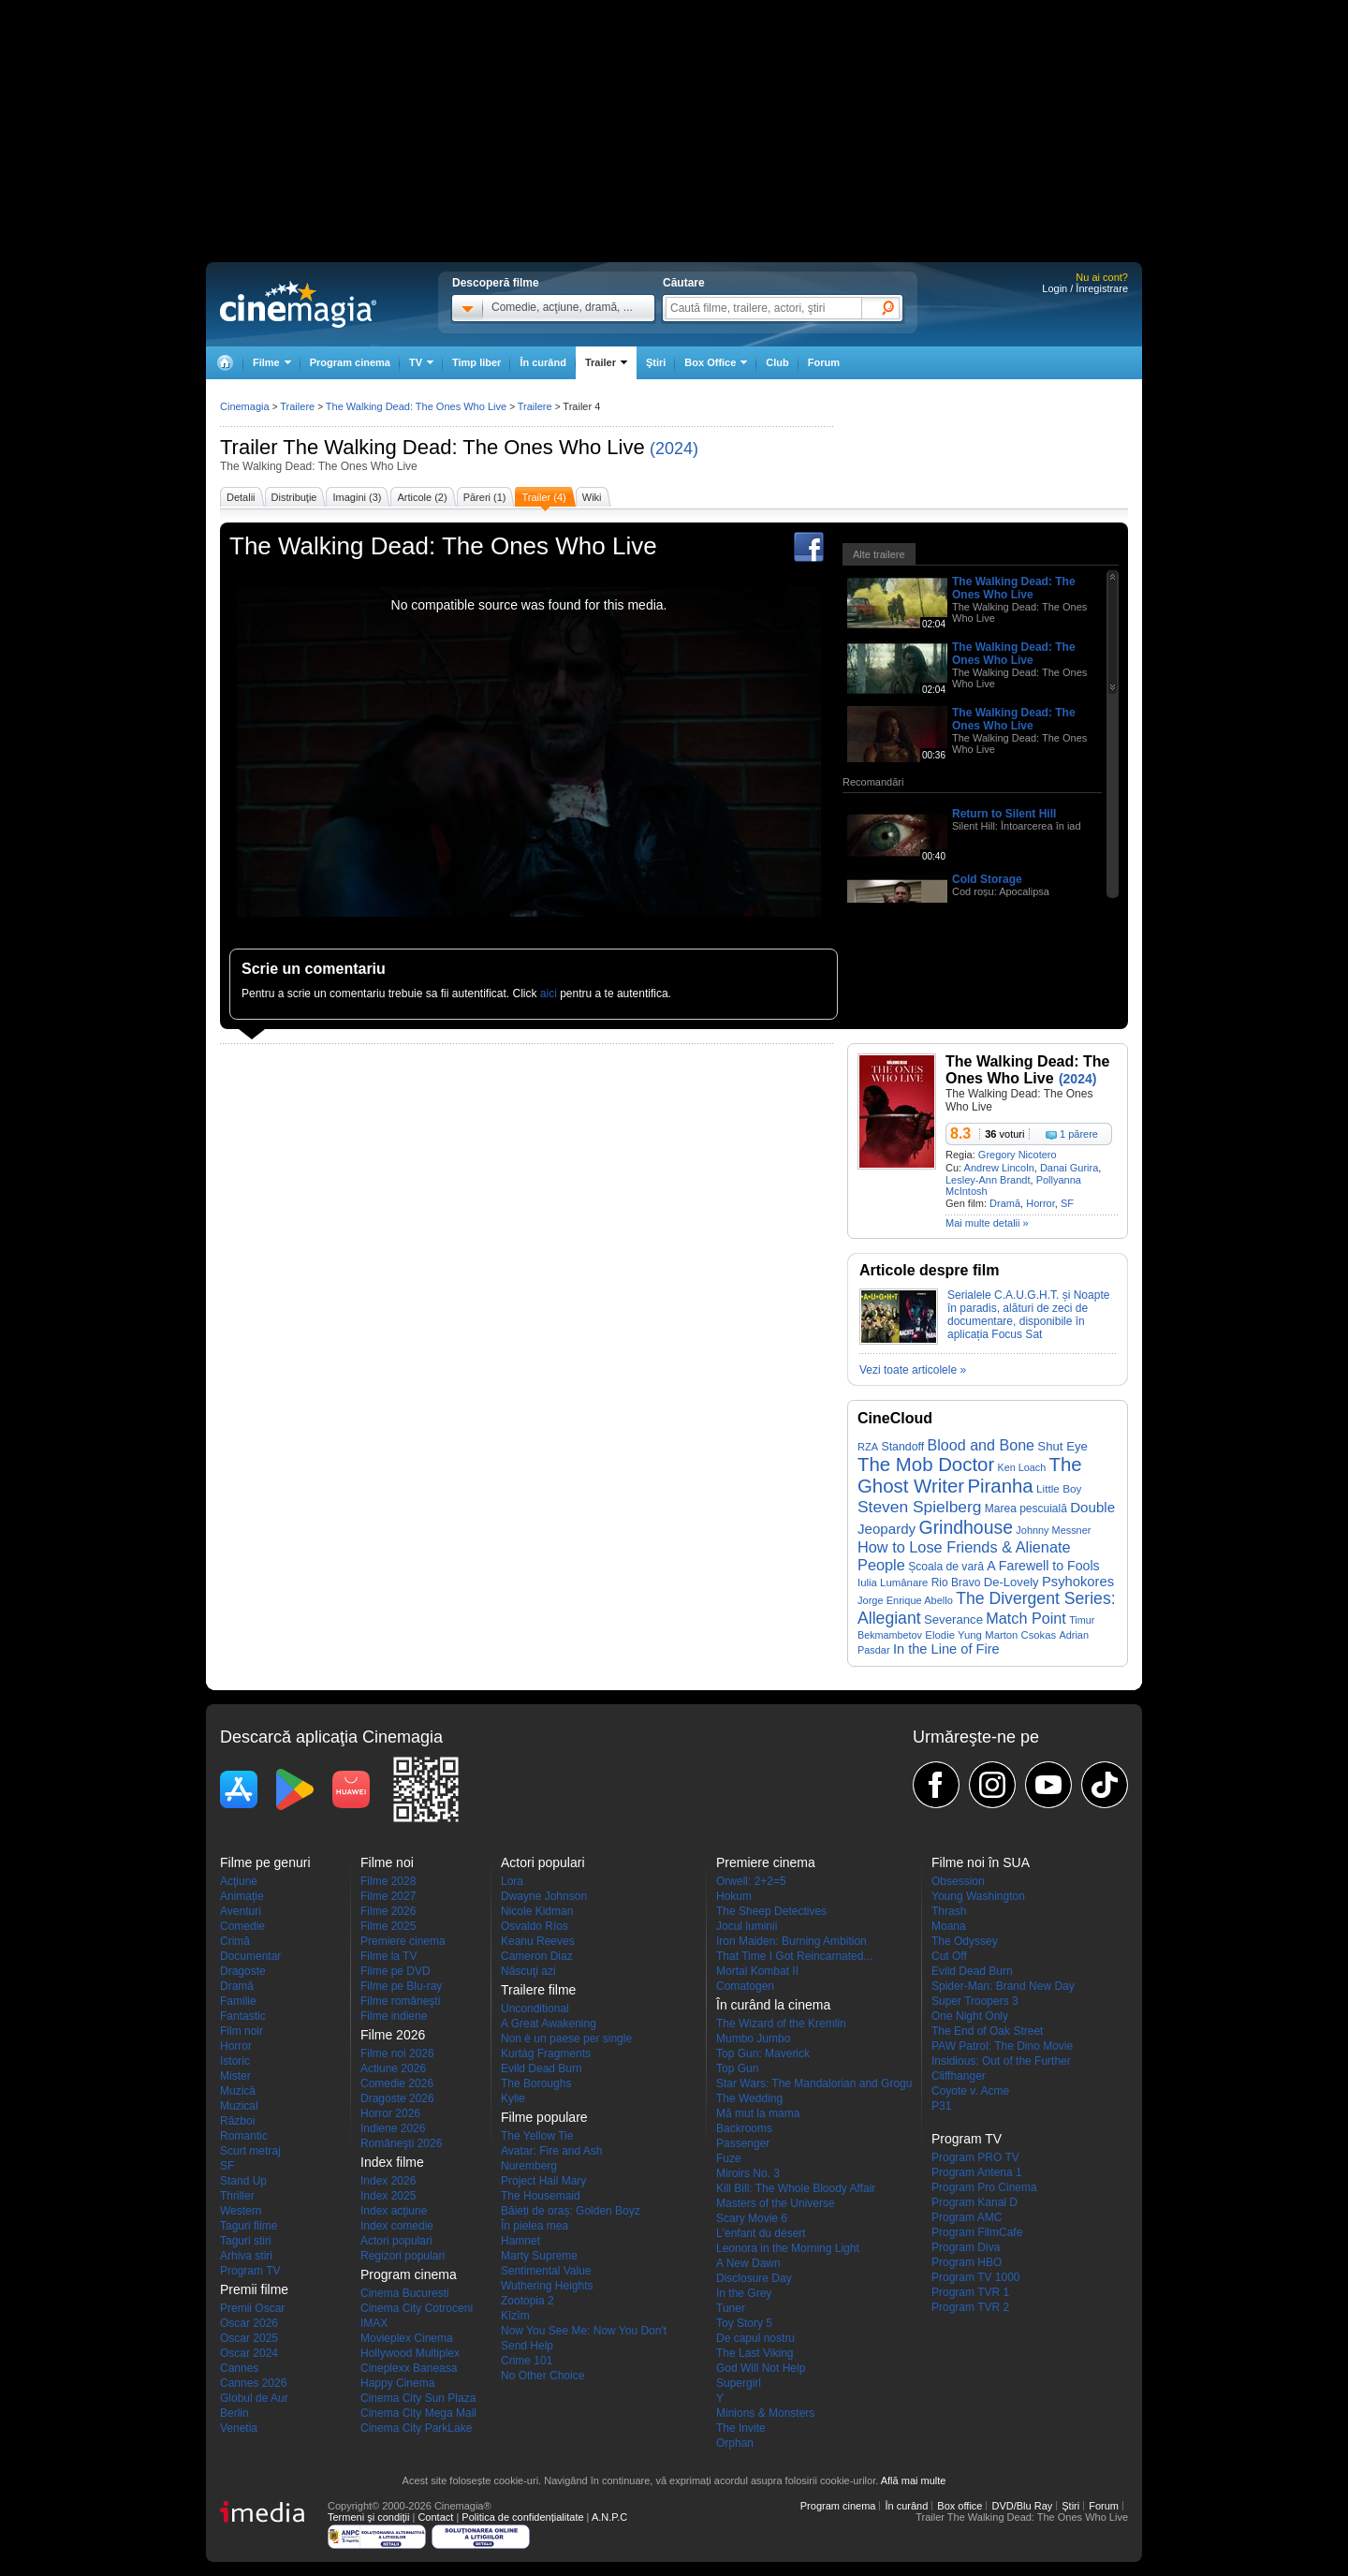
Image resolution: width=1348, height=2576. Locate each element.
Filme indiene (393, 2016)
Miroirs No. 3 (748, 2173)
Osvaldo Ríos (534, 1926)
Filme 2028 (388, 1881)
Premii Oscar (252, 2308)
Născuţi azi (528, 1971)
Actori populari (396, 2240)
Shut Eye (1062, 1446)
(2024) (674, 448)
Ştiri (656, 362)
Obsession (958, 1881)
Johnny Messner (1053, 1530)
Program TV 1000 (975, 2277)
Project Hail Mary (543, 2180)
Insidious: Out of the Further (1001, 2061)
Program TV (250, 2270)
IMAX (374, 2323)
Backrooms (744, 2128)
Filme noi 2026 (397, 2053)
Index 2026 (388, 2180)
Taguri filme (248, 2225)
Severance (953, 1619)
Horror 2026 (390, 2113)
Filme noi (387, 1862)
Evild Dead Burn (541, 2068)
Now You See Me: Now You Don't (584, 2330)
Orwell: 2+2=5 (751, 1881)
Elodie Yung (953, 1635)
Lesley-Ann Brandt (988, 1179)
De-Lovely (1011, 1582)
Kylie (513, 2098)
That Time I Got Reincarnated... (794, 1956)
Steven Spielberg (919, 1506)
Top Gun (737, 2068)
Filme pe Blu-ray (401, 1986)
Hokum (734, 1896)
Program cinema (350, 362)
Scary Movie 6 (751, 2218)
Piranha (1000, 1486)
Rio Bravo (956, 1582)
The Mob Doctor (925, 1464)
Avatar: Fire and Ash (552, 2150)
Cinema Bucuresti (404, 2293)
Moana (948, 1926)
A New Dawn (748, 2263)
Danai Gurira (1069, 1167)
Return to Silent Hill (1004, 813)
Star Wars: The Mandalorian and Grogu (814, 2083)
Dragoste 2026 (397, 2098)
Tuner (730, 2308)
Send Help (527, 2345)
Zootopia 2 (527, 2300)
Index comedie (396, 2225)
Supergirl (738, 2383)
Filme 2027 (388, 1896)
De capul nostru (755, 2338)
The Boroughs (536, 2083)
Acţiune (238, 1881)
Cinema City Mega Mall (418, 2413)
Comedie (242, 1926)
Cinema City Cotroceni (416, 2308)
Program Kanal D (974, 2202)
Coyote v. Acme (970, 2091)
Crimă (235, 1941)
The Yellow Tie (537, 2135)
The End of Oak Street (987, 2031)
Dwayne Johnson (544, 1896)
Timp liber (476, 362)
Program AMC (966, 2217)
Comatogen (745, 1986)
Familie (238, 2001)
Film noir (241, 2031)
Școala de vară (946, 1566)
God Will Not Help (760, 2368)
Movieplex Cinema (406, 2338)
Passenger (742, 2143)
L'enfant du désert (761, 2233)
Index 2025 (388, 2195)
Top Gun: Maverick (763, 2053)
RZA (867, 1446)
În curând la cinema (773, 2004)
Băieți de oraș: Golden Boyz (570, 2210)
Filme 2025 (388, 1926)
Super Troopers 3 (974, 2001)
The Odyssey (964, 1941)
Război (237, 2120)
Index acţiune (393, 2210)
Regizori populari (402, 2255)
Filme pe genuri (265, 1862)
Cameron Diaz (537, 1956)
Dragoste (243, 1971)
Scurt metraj (250, 2150)
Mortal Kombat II (757, 1971)
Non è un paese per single (566, 2038)
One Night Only (969, 2016)
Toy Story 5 (744, 2323)
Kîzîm (515, 2315)
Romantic (244, 2135)
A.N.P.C (609, 2517)
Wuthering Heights (547, 2285)
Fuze (728, 2158)
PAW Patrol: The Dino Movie (1002, 2046)
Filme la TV (388, 1956)
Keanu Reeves (538, 1941)
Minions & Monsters (765, 2413)
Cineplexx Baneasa (408, 2368)
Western (240, 2210)
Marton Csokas (1020, 1635)
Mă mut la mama (757, 2113)
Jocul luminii (746, 1926)
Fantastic (243, 2016)
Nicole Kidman (537, 1911)
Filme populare (544, 2117)
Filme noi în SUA (980, 1862)
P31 (941, 2105)
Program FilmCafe (976, 2232)
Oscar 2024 (249, 2353)
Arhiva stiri (246, 2255)
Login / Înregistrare (1085, 288)
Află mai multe (913, 2480)
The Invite (741, 2428)
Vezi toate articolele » (912, 1369)
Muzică (238, 2091)
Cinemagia (245, 406)
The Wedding (749, 2098)
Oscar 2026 (249, 2323)
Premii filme (254, 2289)
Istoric (235, 2061)
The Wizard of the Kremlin (781, 2023)
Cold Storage (987, 879)
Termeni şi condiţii (368, 2517)
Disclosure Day (754, 2278)
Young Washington (978, 1896)
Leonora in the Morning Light (787, 2248)
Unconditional (535, 2008)
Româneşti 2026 (401, 2143)
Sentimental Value (546, 2270)
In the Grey (743, 2293)
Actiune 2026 (393, 2068)
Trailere (297, 406)
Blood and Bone (981, 1444)
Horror (1040, 1203)
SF (1067, 1203)
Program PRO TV (975, 2157)
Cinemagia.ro (298, 304)
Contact (435, 2517)
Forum (824, 362)
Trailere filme (538, 1989)
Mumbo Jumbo (753, 2038)
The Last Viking (755, 2353)
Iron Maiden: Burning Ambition (791, 1941)
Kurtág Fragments (546, 2053)
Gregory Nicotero (1017, 1154)
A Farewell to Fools (1043, 1565)
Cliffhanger (958, 2076)
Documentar (250, 1956)
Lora (512, 1881)
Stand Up (243, 2180)
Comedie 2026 (396, 2083)
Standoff (902, 1446)
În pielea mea (534, 2225)
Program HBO (966, 2262)
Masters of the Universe (775, 2203)
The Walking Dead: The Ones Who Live (463, 447)
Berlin (234, 2413)
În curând (543, 362)
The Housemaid (540, 2195)
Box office (959, 2505)
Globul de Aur (254, 2398)
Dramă (1004, 1203)
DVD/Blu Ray (1021, 2505)
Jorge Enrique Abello (905, 1600)
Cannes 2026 (253, 2383)
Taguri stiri (245, 2240)
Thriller (237, 2195)
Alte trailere (879, 554)
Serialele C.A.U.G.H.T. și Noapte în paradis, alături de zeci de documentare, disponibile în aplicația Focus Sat (1028, 1314)
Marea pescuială (1026, 1508)
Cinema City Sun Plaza (418, 2398)
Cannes (239, 2368)
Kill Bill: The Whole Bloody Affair (795, 2188)
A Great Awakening (548, 2023)
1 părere (1079, 1134)
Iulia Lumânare (892, 1582)
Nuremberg (529, 2165)
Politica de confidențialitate (522, 2517)
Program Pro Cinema (984, 2187)
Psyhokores (1078, 1581)
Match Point (1025, 1618)
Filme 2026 (388, 1911)
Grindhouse (966, 1527)
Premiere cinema (403, 1941)
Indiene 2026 (392, 2128)
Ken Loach (1022, 1467)
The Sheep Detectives (771, 1911)
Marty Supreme (539, 2255)
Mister (235, 2076)
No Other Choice (542, 2375)
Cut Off (949, 1956)
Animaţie (242, 1896)
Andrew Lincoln (999, 1167)
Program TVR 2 (970, 2307)
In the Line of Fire (946, 1648)
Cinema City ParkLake (416, 2428)
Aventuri (240, 1911)
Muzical (239, 2105)
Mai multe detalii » (987, 1223)
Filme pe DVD (395, 1971)
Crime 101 (526, 2360)
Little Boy (1058, 1488)
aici (548, 993)
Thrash (948, 1911)
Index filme (392, 2162)
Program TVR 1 (970, 2292)
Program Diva (965, 2247)
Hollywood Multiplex (410, 2353)
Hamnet (520, 2240)
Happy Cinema (397, 2383)
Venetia (238, 2428)
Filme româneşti (400, 2001)
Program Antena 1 (976, 2172)
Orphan (735, 2443)
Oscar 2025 (249, 2338)
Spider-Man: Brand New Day (1003, 1986)
